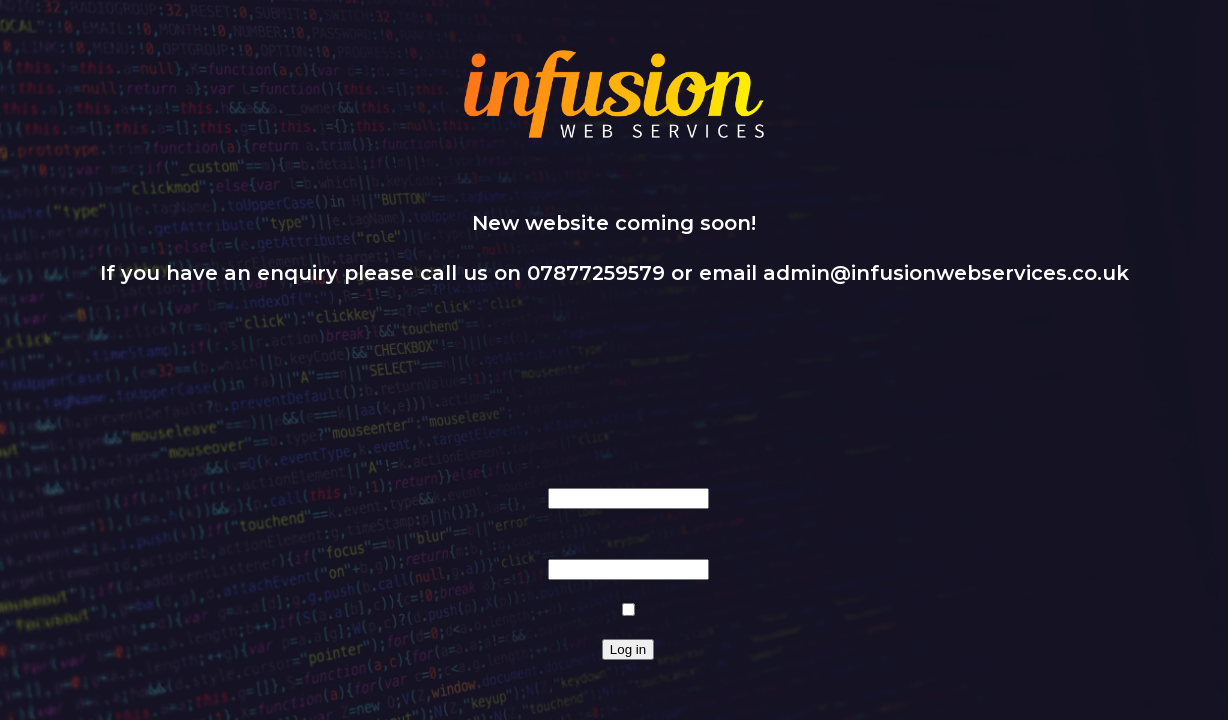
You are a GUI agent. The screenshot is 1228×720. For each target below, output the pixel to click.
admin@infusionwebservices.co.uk (946, 273)
